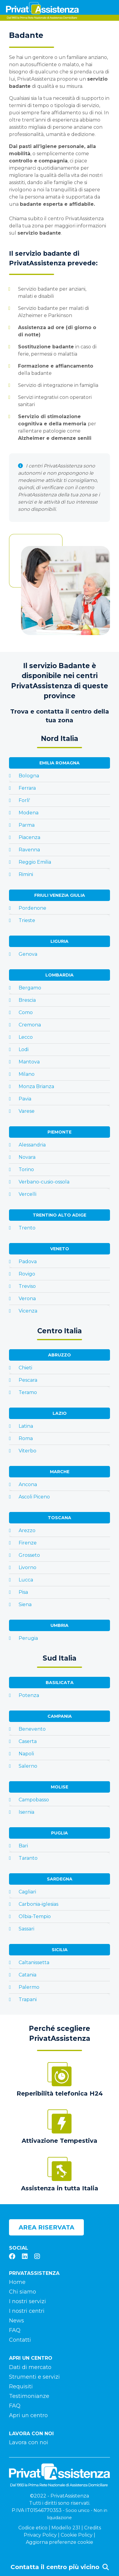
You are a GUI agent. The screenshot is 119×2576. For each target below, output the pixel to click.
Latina (26, 1426)
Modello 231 (65, 2528)
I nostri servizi (27, 2301)
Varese (27, 1111)
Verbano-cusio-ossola (44, 1182)
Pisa (23, 1592)
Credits (92, 2528)
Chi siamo (22, 2291)
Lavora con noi (28, 2442)
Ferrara (27, 788)
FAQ (14, 2330)
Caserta (28, 1741)
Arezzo (27, 1530)
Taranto (28, 1858)
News (16, 2320)
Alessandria (32, 1145)
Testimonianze (29, 2396)
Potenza (29, 1695)
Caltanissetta (34, 1962)
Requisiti (21, 2386)
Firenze (28, 1543)
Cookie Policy (77, 2535)
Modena (28, 813)
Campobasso (34, 1800)
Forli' (24, 800)
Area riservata (46, 2227)
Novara (27, 1157)
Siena (25, 1604)
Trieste (27, 920)
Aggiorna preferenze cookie (59, 2542)
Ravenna (29, 850)
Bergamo (30, 988)
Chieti (25, 1368)
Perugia (28, 1638)
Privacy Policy (40, 2535)
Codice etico (32, 2528)
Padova (28, 1261)
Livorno (27, 1567)
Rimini (26, 874)
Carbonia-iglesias (38, 1904)
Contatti (20, 2340)
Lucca (26, 1580)
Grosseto (29, 1555)
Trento (27, 1228)
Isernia (26, 1812)
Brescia (27, 1000)
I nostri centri (26, 2311)
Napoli (26, 1754)
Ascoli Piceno (34, 1497)
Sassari (26, 1929)
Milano (27, 1074)
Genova (28, 954)
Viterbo (27, 1451)
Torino (26, 1169)
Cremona (30, 1025)
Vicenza (28, 1311)
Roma (26, 1438)
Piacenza (29, 837)
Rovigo (27, 1274)
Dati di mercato (30, 2367)
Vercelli (27, 1194)
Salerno (28, 1766)
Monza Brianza (36, 1086)
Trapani (28, 1999)
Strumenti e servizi (34, 2377)
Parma (27, 825)
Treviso (27, 1286)
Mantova (29, 1062)
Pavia (25, 1099)
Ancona (28, 1484)
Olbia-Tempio (35, 1916)
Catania (27, 1975)
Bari (23, 1846)
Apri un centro (28, 2415)
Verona (27, 1298)
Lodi (24, 1049)
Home (17, 2282)
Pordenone (32, 908)
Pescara (28, 1380)
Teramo (28, 1392)
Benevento (32, 1729)
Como (26, 1012)
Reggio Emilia (35, 862)
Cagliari (27, 1892)
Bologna (29, 776)
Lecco (26, 1037)
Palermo (29, 1987)
